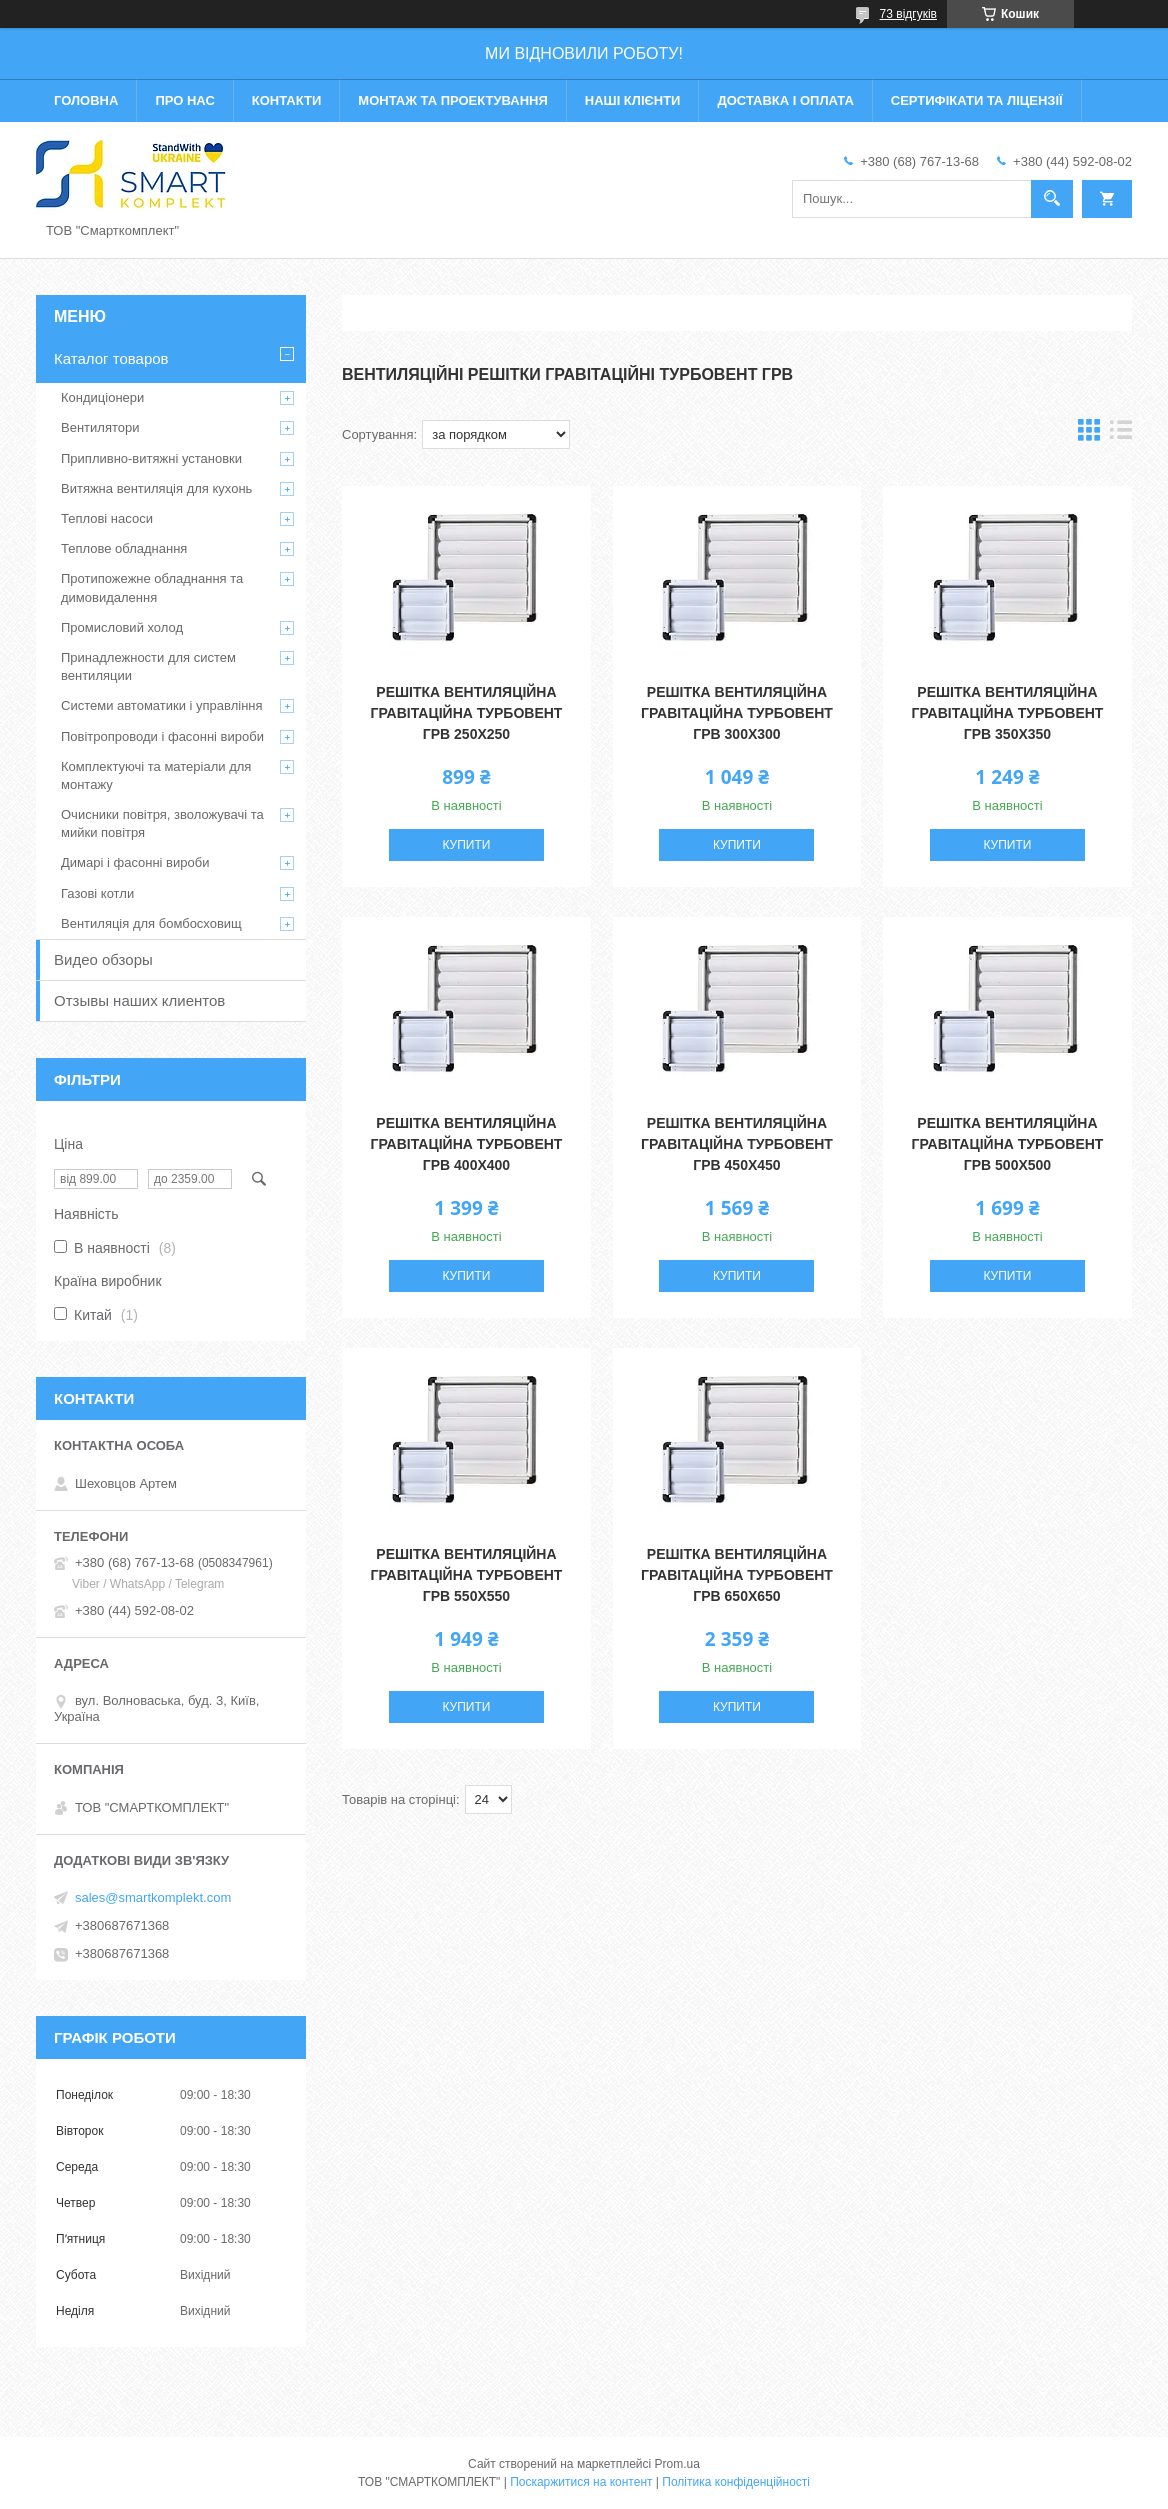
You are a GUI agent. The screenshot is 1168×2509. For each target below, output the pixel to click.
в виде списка (1121, 434)
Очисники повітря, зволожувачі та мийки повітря (162, 823)
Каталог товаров (111, 358)
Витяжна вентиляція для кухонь (156, 488)
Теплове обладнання (124, 548)
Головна (86, 100)
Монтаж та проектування (452, 100)
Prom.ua (677, 2464)
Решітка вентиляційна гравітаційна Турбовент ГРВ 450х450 (737, 1144)
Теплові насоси (107, 518)
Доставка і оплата (785, 100)
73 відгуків (908, 14)
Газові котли (97, 893)
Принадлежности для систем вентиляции (148, 666)
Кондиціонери (102, 397)
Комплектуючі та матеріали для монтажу (156, 775)
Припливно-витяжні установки (151, 458)
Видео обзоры (103, 959)
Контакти (287, 100)
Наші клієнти (633, 100)
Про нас (184, 100)
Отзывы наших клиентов (139, 1000)
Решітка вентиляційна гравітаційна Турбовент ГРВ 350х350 (1008, 713)
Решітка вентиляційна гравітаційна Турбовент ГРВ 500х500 (1008, 1144)
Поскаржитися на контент (581, 2482)
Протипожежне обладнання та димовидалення (152, 587)
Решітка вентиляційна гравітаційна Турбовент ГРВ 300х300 (737, 713)
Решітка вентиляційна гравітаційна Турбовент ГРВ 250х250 (467, 713)
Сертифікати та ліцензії (977, 100)
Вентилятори (100, 427)
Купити (466, 845)
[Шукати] (1052, 199)
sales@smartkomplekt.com (153, 1897)
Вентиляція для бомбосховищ (151, 923)
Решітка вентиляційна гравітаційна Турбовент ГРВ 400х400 (467, 1144)
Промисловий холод (122, 627)
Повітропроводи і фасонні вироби (162, 736)
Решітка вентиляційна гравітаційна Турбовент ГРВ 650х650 (737, 1575)
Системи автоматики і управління (162, 705)
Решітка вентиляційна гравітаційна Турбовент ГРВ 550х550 (467, 1575)
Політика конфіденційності (736, 2482)
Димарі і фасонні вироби (135, 862)
